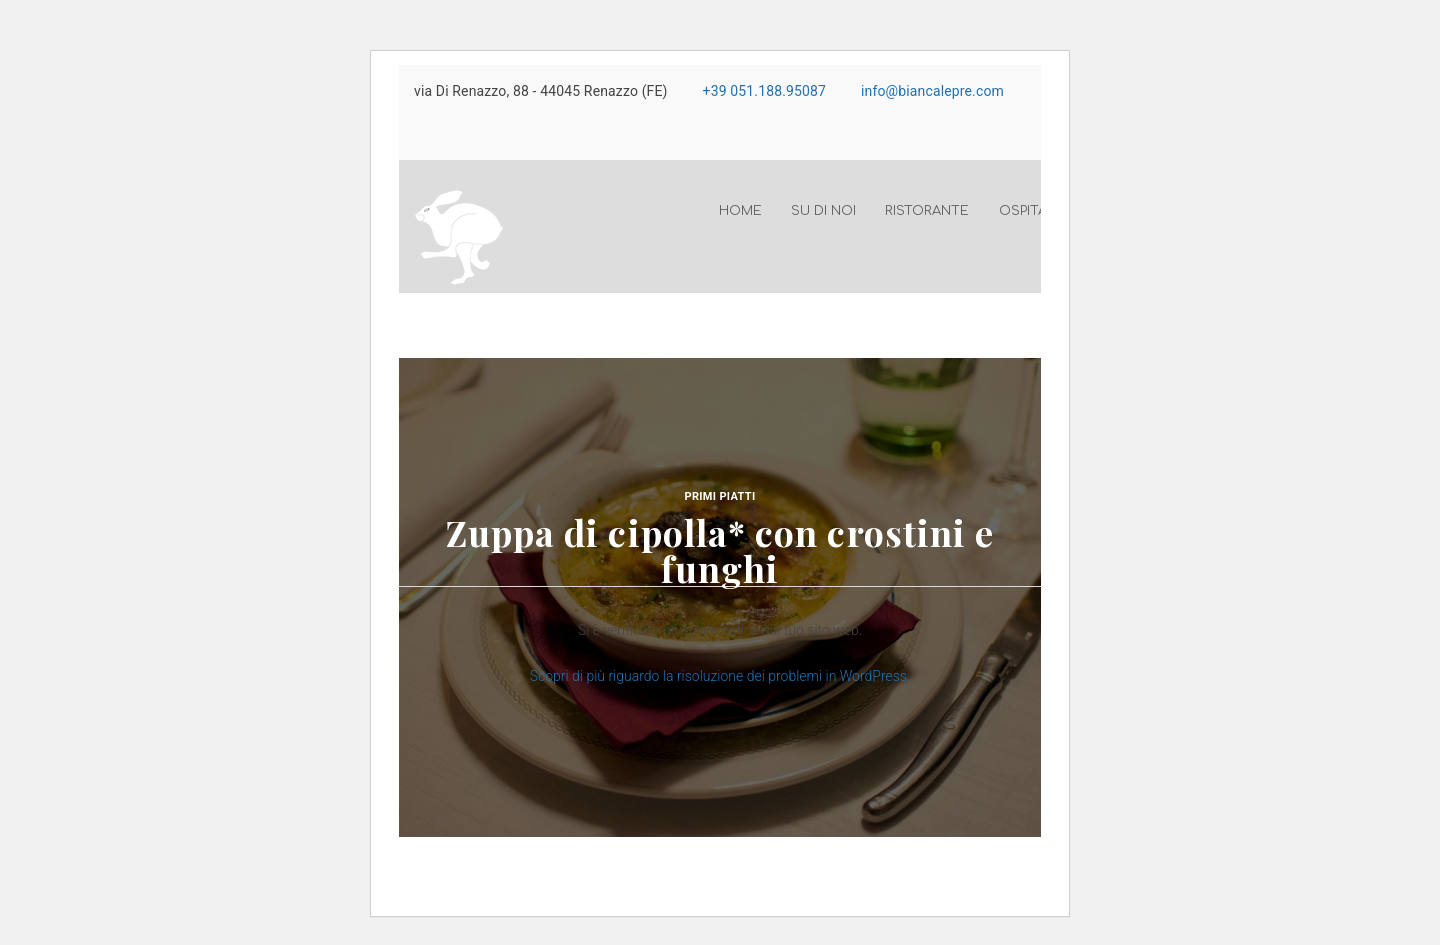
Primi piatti (720, 496)
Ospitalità (1037, 211)
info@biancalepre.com (932, 91)
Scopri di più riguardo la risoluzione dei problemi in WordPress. (720, 676)
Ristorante (927, 211)
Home (740, 211)
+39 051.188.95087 (764, 91)
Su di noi (823, 211)
